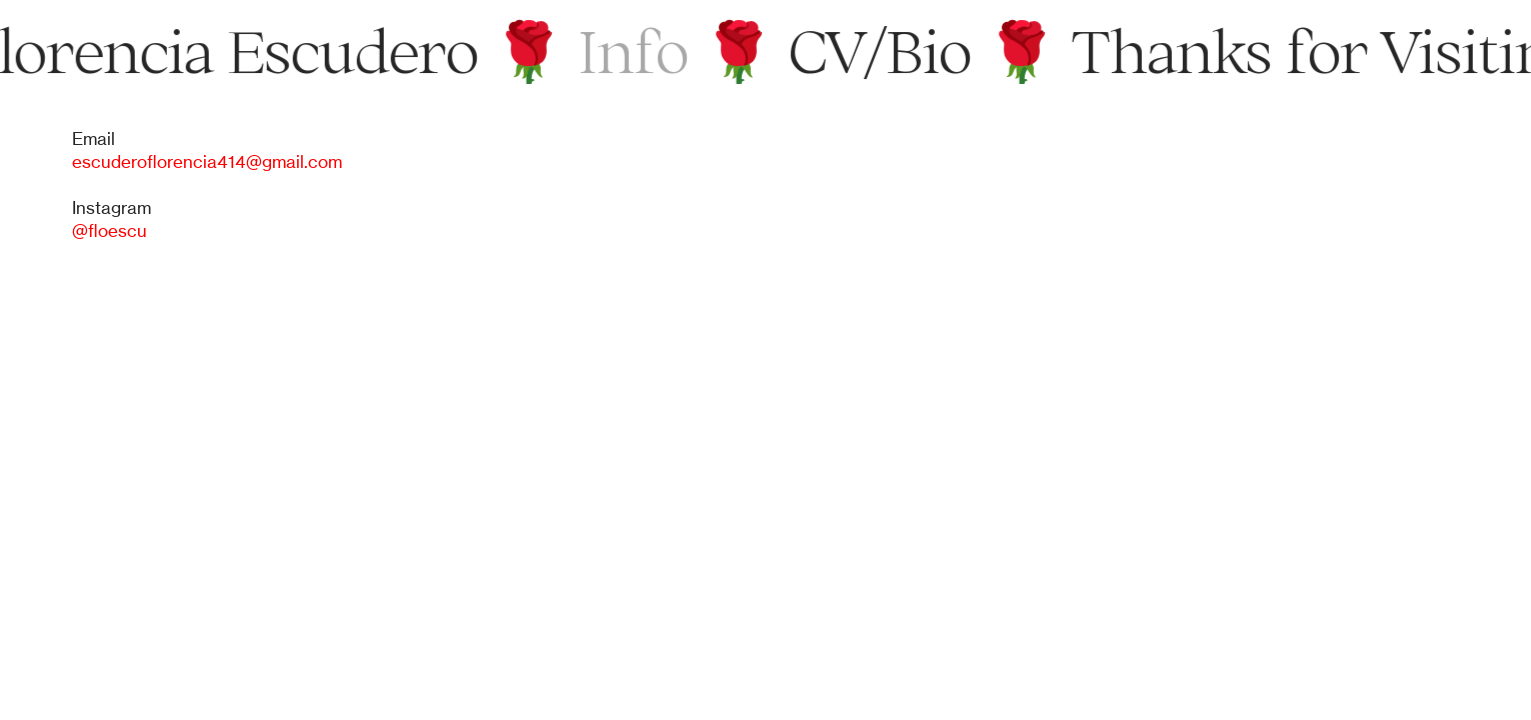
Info (636, 50)
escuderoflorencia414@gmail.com (207, 162)
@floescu (109, 231)
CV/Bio (883, 50)
